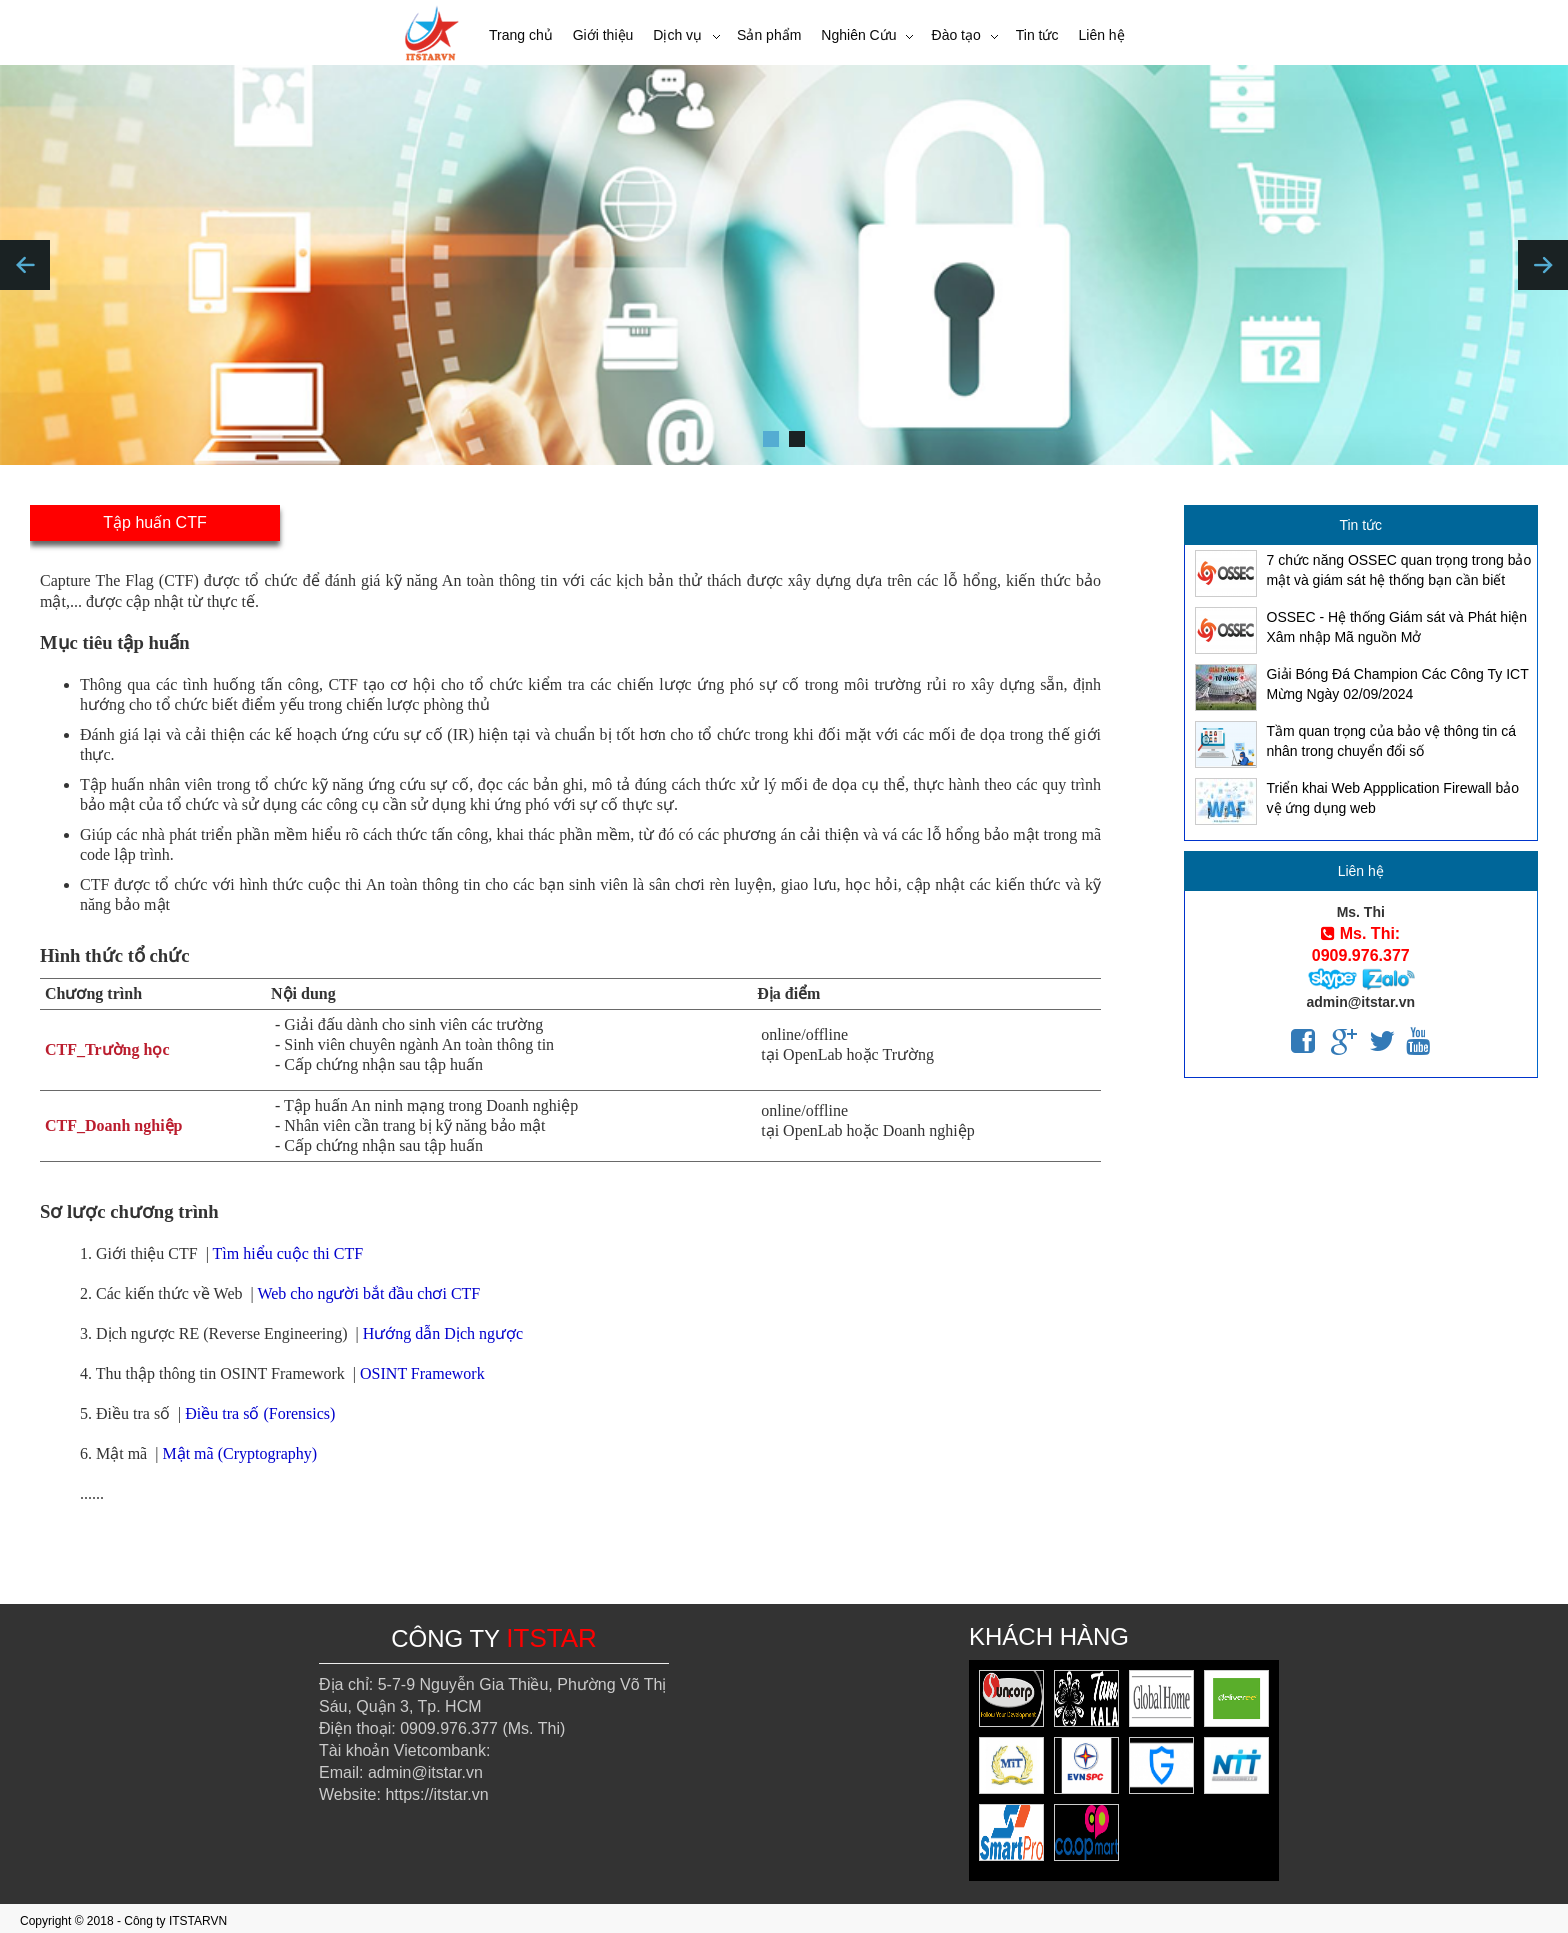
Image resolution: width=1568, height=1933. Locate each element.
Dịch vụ (677, 35)
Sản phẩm (769, 35)
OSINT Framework (422, 1373)
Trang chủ (521, 35)
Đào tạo (956, 35)
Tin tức (1037, 35)
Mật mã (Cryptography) (239, 1453)
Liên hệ (1101, 35)
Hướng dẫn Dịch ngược (443, 1333)
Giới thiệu (603, 35)
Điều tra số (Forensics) (260, 1413)
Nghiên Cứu (858, 35)
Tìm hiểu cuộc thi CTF (288, 1253)
